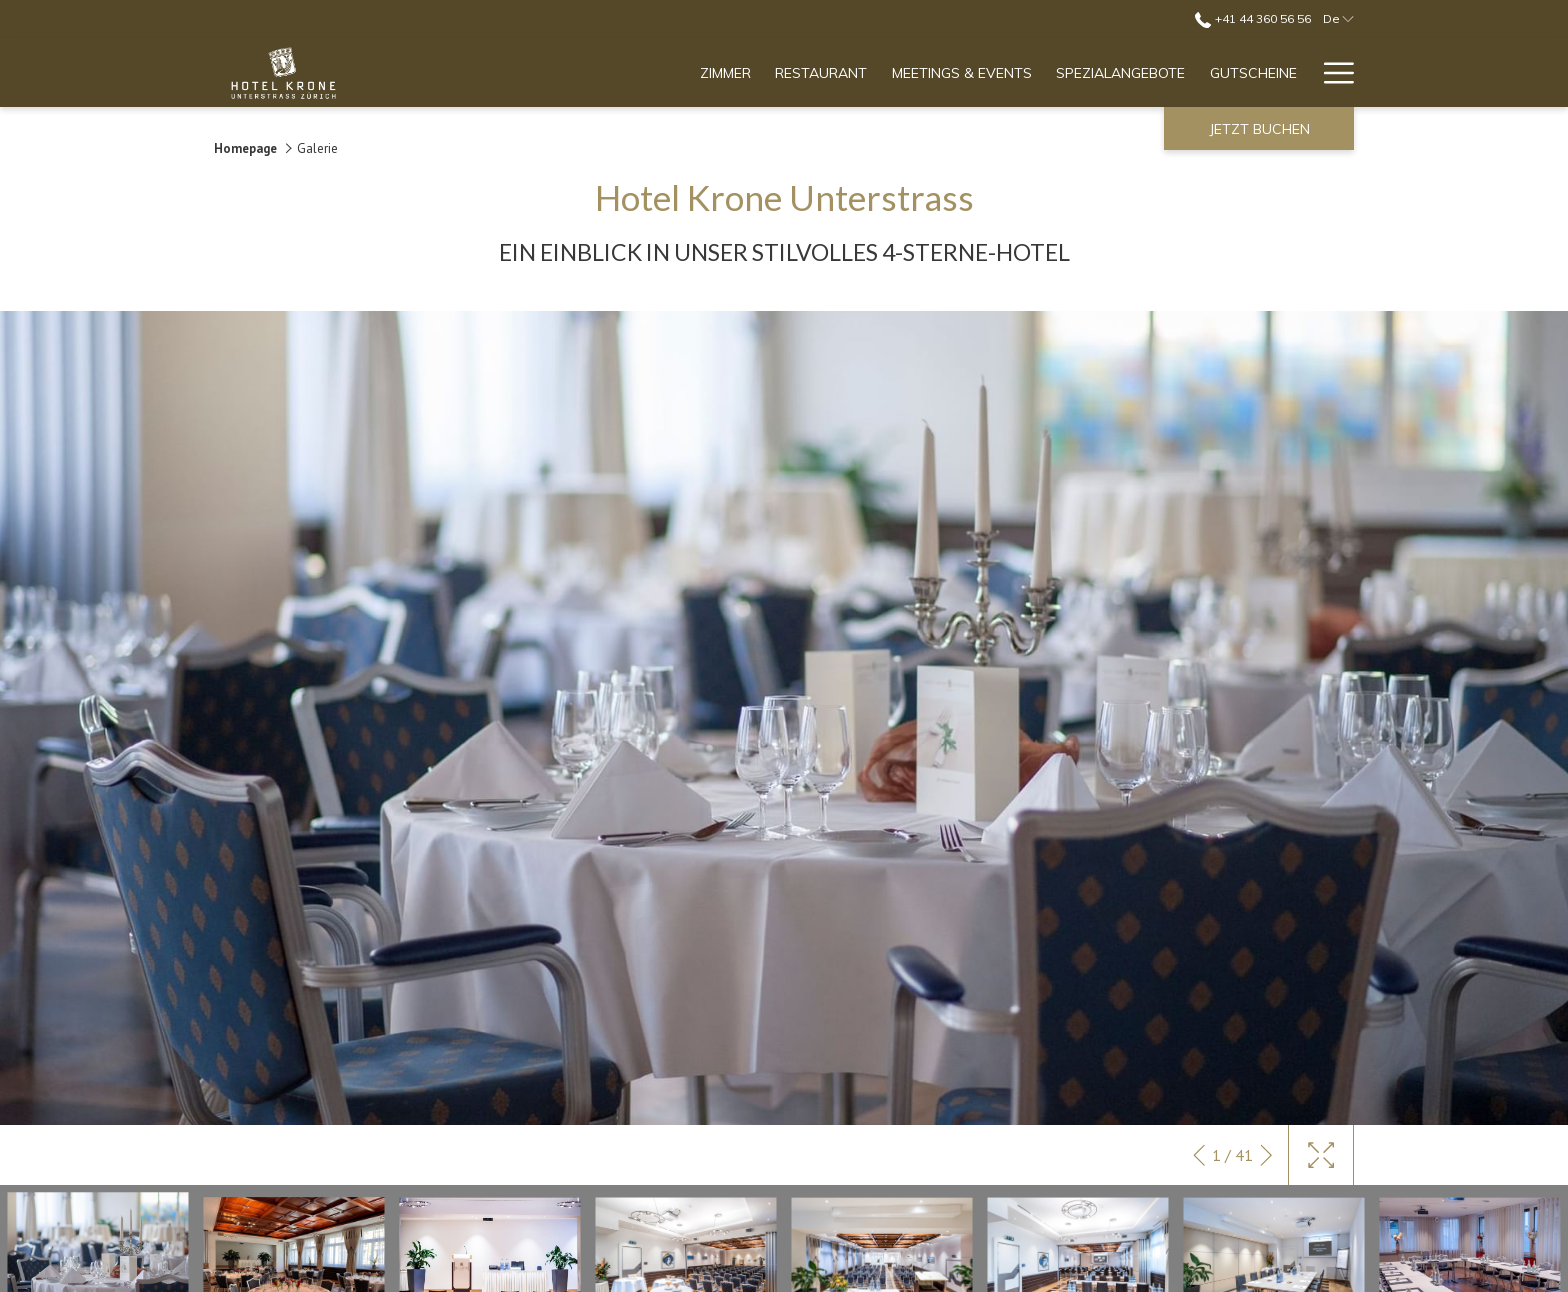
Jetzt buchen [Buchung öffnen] (1259, 129)
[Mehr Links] (1331, 72)
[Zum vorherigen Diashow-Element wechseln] (1199, 1155)
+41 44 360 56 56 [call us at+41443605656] (1252, 18)
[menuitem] (726, 72)
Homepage (245, 148)
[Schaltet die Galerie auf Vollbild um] (1321, 1155)
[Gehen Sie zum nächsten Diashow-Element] (1266, 1155)
